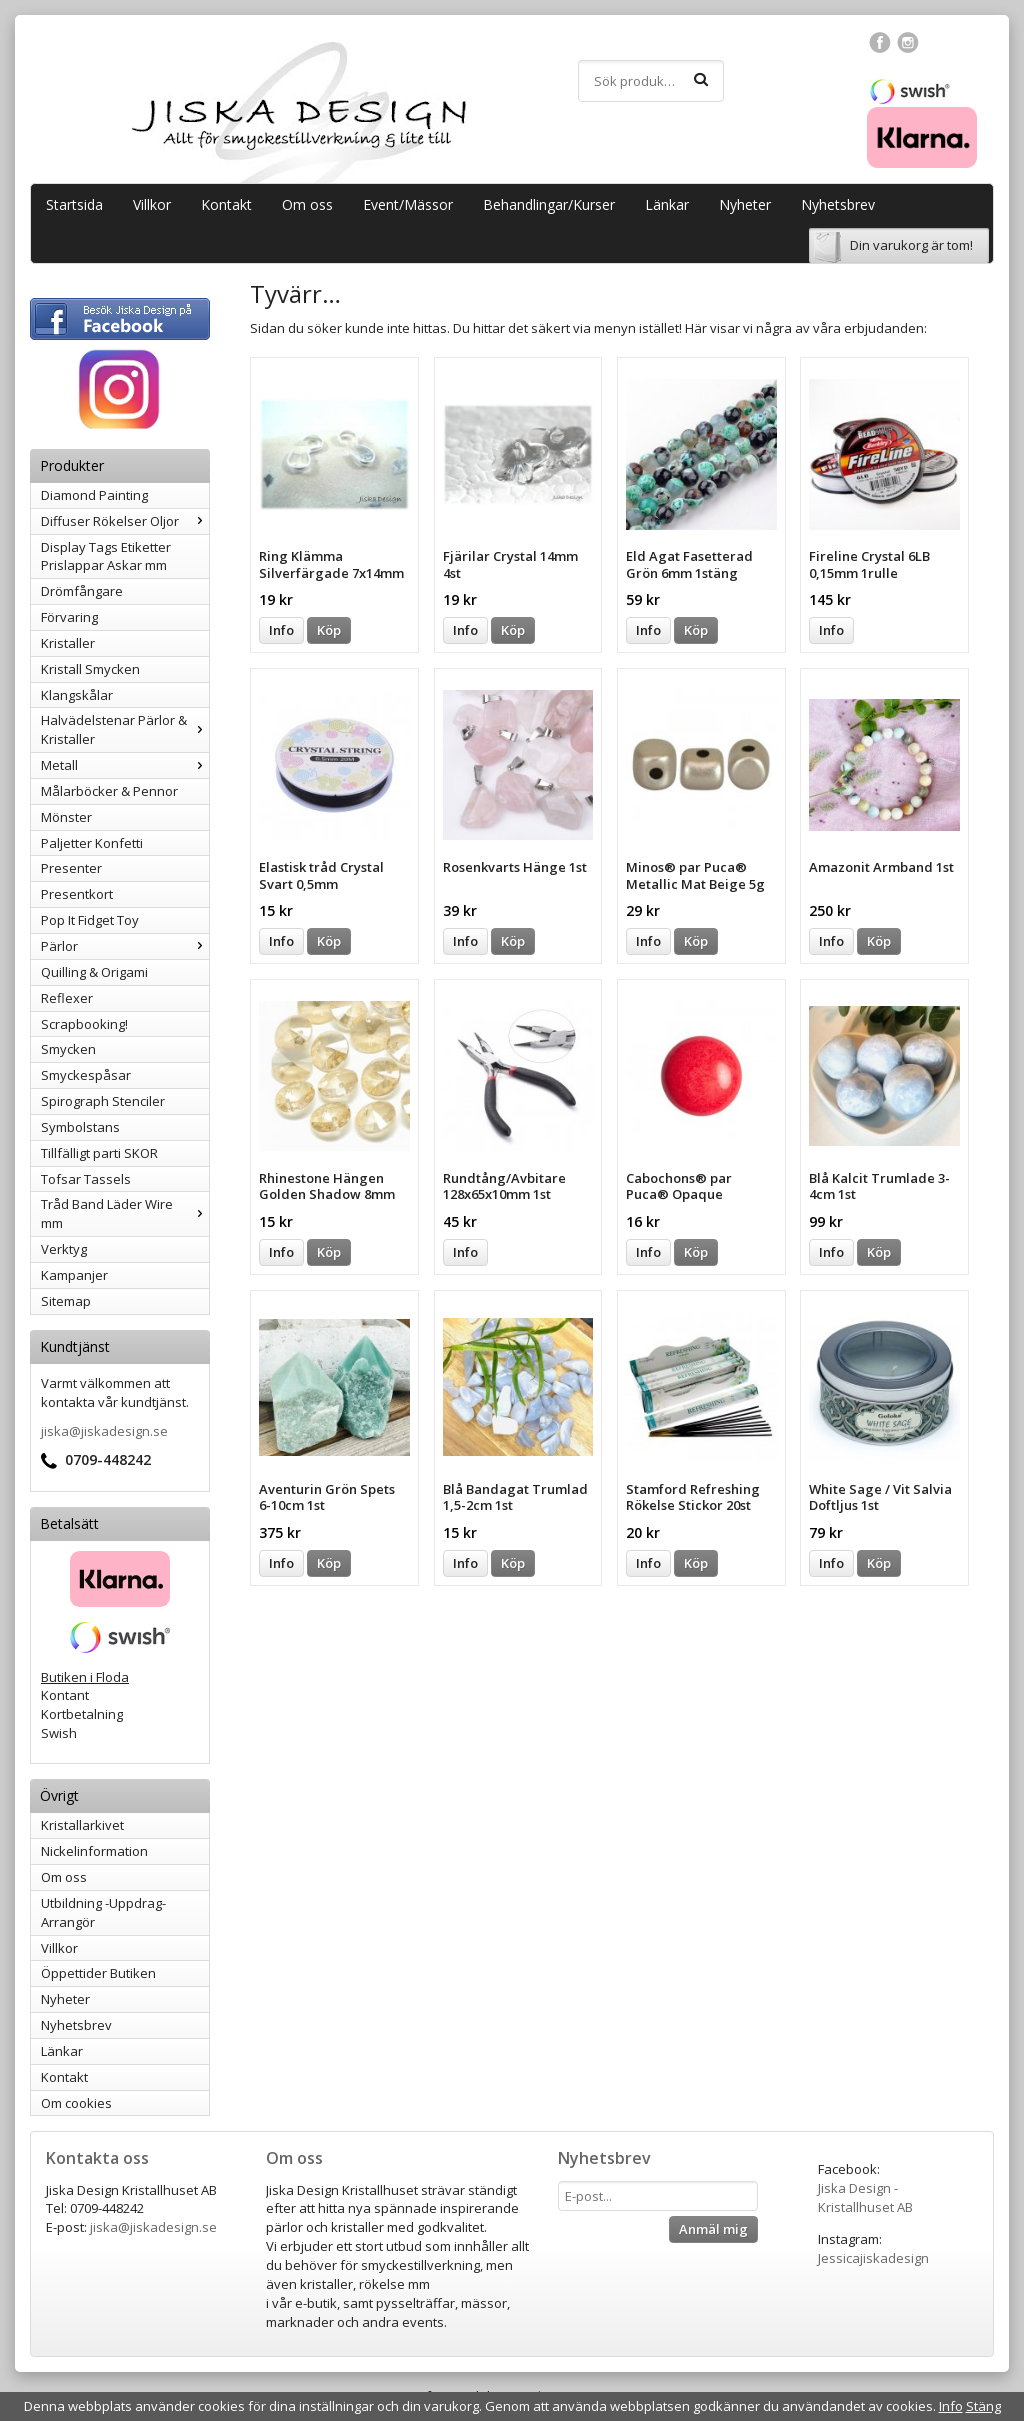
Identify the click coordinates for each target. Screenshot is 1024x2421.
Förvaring (69, 617)
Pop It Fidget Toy (90, 920)
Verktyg (64, 1249)
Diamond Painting (94, 495)
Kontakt (226, 204)
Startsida (74, 204)
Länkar (667, 204)
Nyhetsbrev (838, 204)
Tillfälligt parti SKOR (99, 1153)
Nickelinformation (94, 1851)
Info (281, 630)
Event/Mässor (408, 204)
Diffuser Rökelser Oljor (125, 521)
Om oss (307, 204)
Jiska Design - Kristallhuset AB (865, 2197)
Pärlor (125, 946)
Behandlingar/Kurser (549, 204)
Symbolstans (80, 1127)
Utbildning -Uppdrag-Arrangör (103, 1912)
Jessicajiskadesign (873, 2258)
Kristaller (68, 643)
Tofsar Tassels (86, 1179)
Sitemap (66, 1301)
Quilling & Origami (94, 972)
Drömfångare (82, 591)
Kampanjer (74, 1275)
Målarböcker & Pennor (109, 791)
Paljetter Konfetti (92, 843)
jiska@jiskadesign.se (104, 1431)
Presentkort (77, 894)
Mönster (66, 817)
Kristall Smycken (90, 669)
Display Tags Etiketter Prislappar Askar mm (106, 556)
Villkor (152, 204)
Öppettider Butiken (98, 1973)
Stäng (983, 2406)
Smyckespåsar (86, 1075)
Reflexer (67, 998)
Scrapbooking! (84, 1024)
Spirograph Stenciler (103, 1101)
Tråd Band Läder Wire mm (125, 1213)
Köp (329, 630)
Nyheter (745, 204)
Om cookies (76, 2103)
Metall (125, 765)
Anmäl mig (713, 2229)
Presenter (71, 868)
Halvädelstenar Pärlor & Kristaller (125, 729)
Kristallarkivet (82, 1825)
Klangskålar (77, 695)
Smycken (68, 1049)
